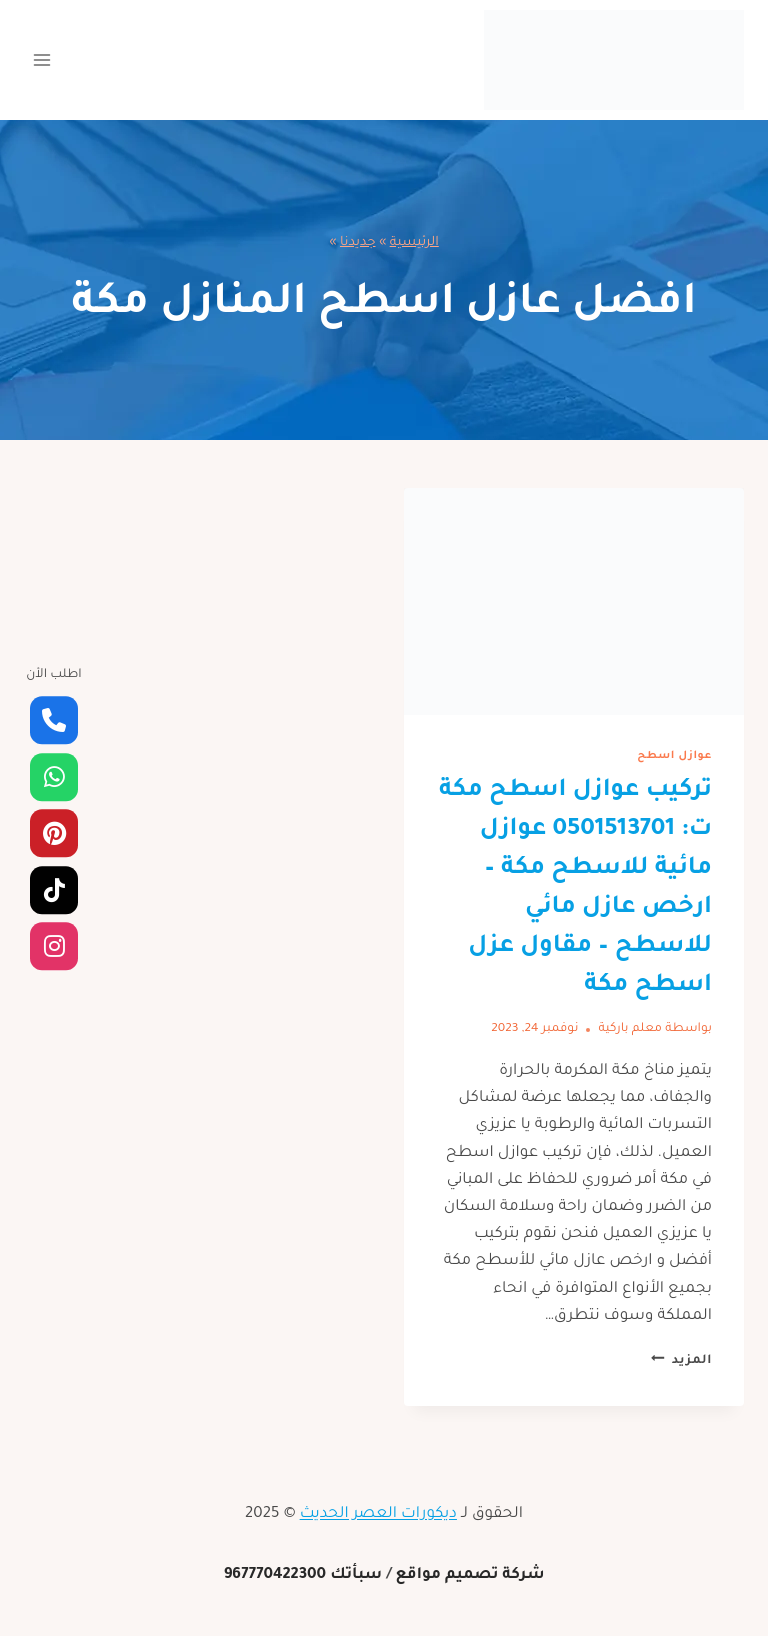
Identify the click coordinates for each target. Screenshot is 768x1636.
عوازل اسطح (674, 756)
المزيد (681, 1361)
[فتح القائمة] (42, 59)
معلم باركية (630, 1029)
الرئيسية (414, 243)
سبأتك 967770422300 (303, 1575)
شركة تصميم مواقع (469, 1575)
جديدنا (358, 243)
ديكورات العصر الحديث (378, 1514)
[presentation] (574, 601)
